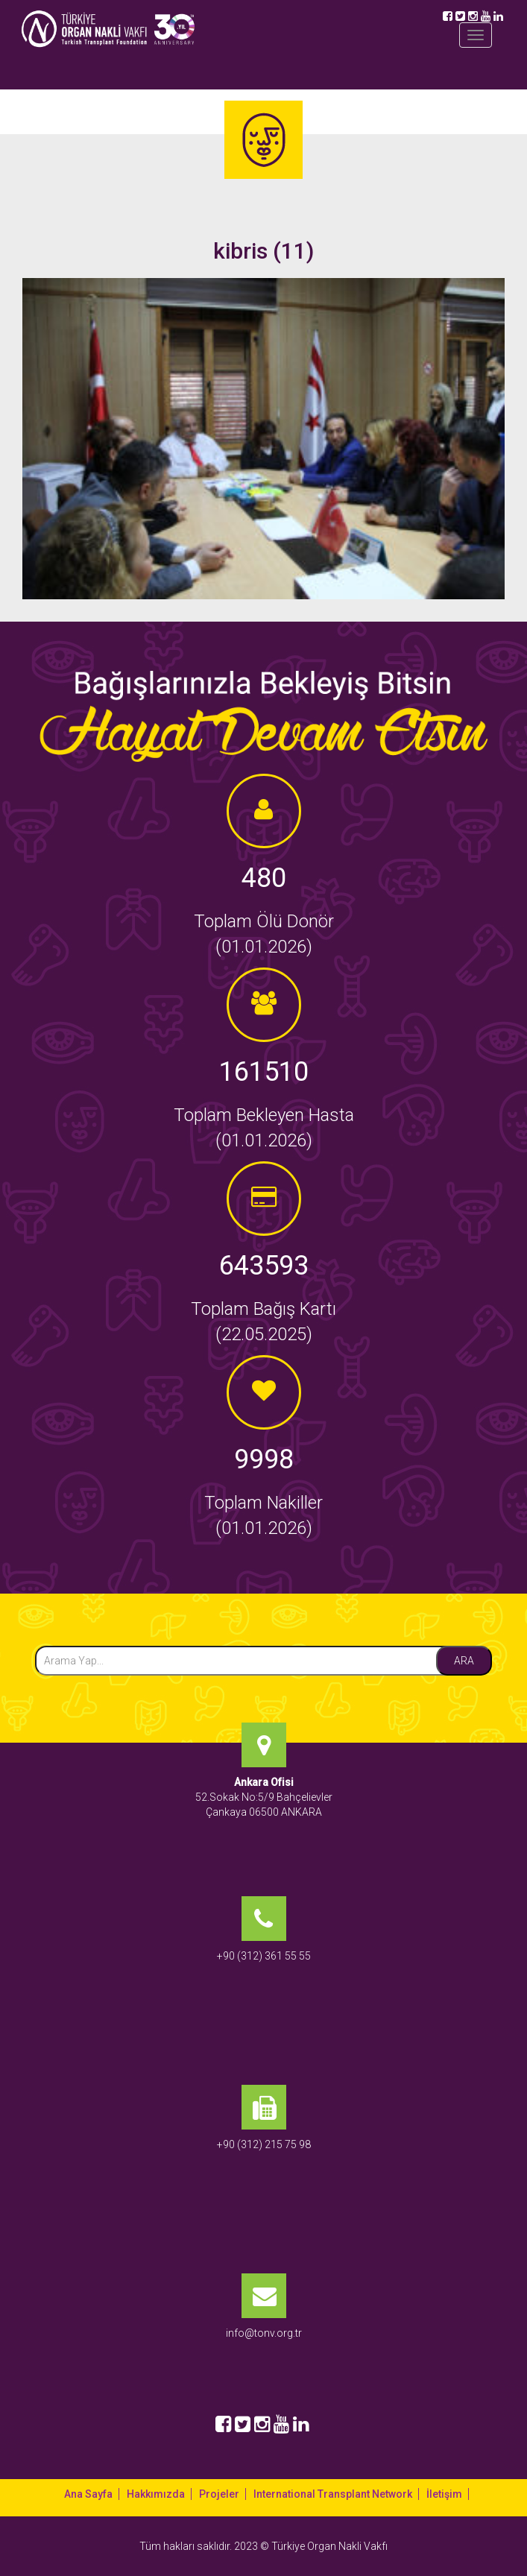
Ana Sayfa (88, 2494)
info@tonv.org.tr (264, 2333)
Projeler (219, 2494)
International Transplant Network (332, 2494)
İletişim (444, 2494)
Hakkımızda (156, 2494)
